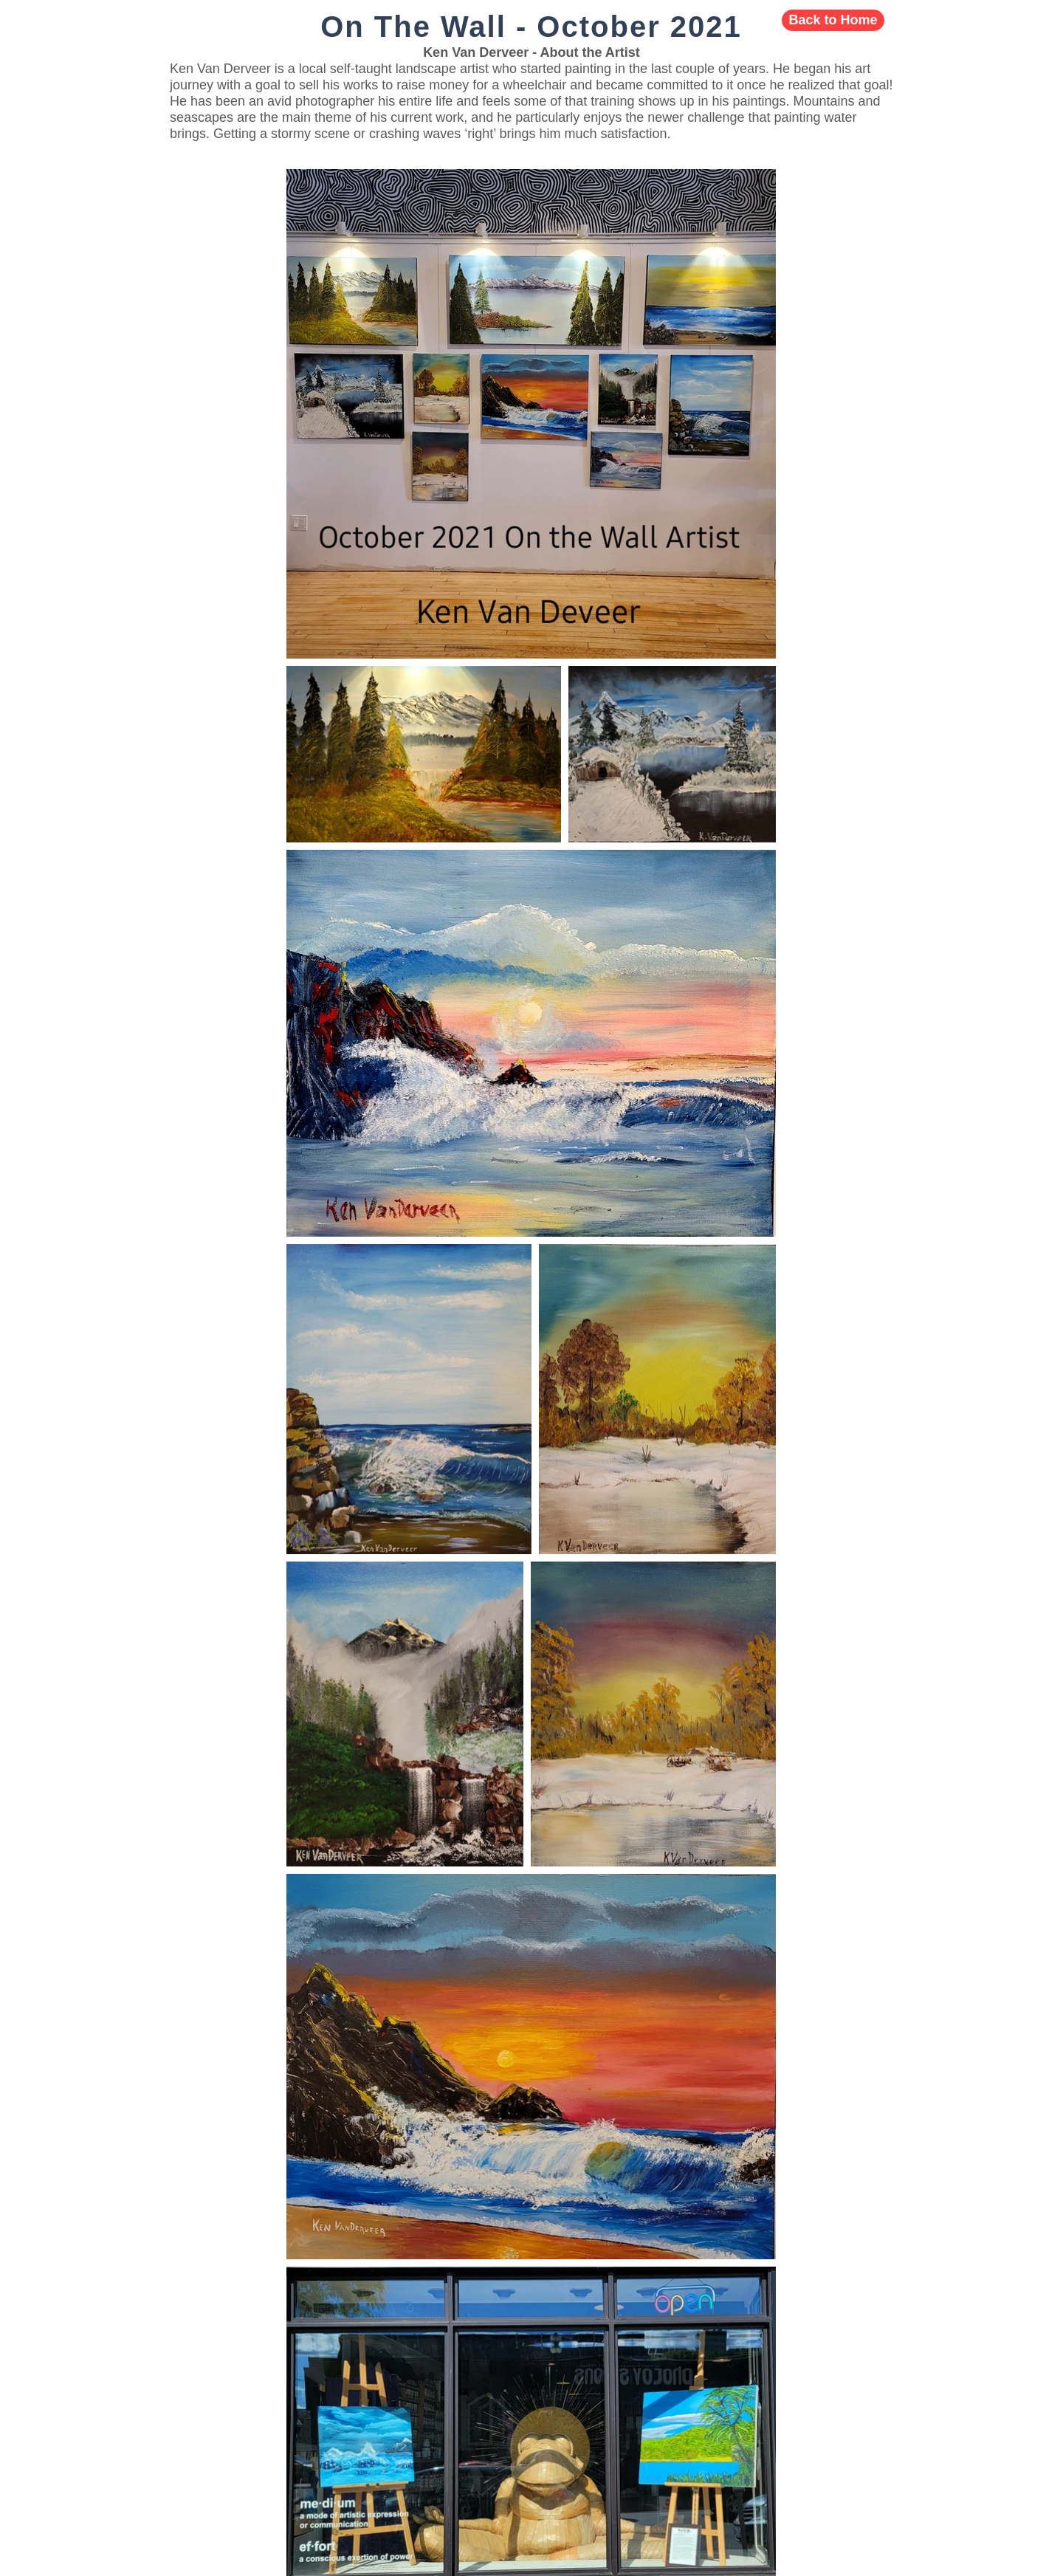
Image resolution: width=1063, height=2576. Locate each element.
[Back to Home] (833, 20)
